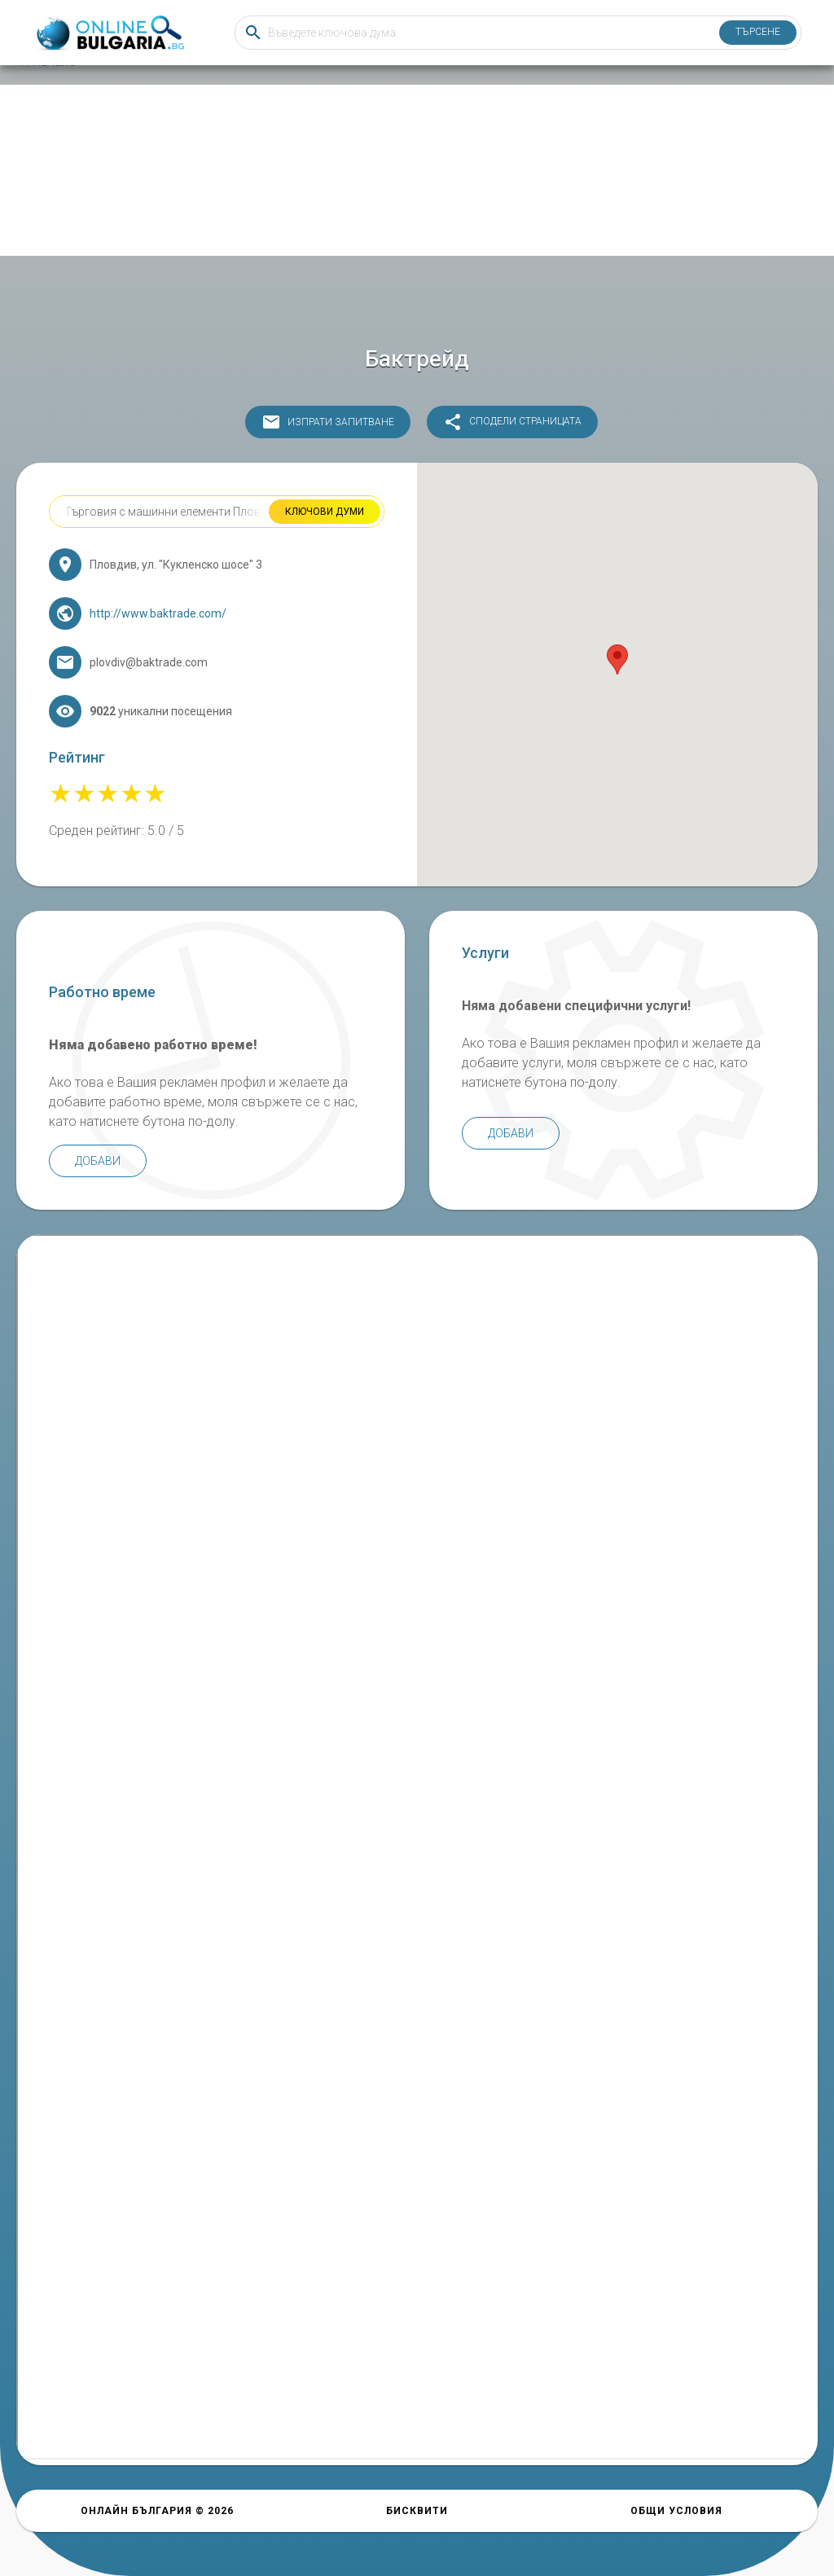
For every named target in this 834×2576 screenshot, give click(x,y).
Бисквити (417, 2511)
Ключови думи (324, 511)
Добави (98, 1160)
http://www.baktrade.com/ (158, 613)
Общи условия (676, 2511)
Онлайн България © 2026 (157, 2511)
